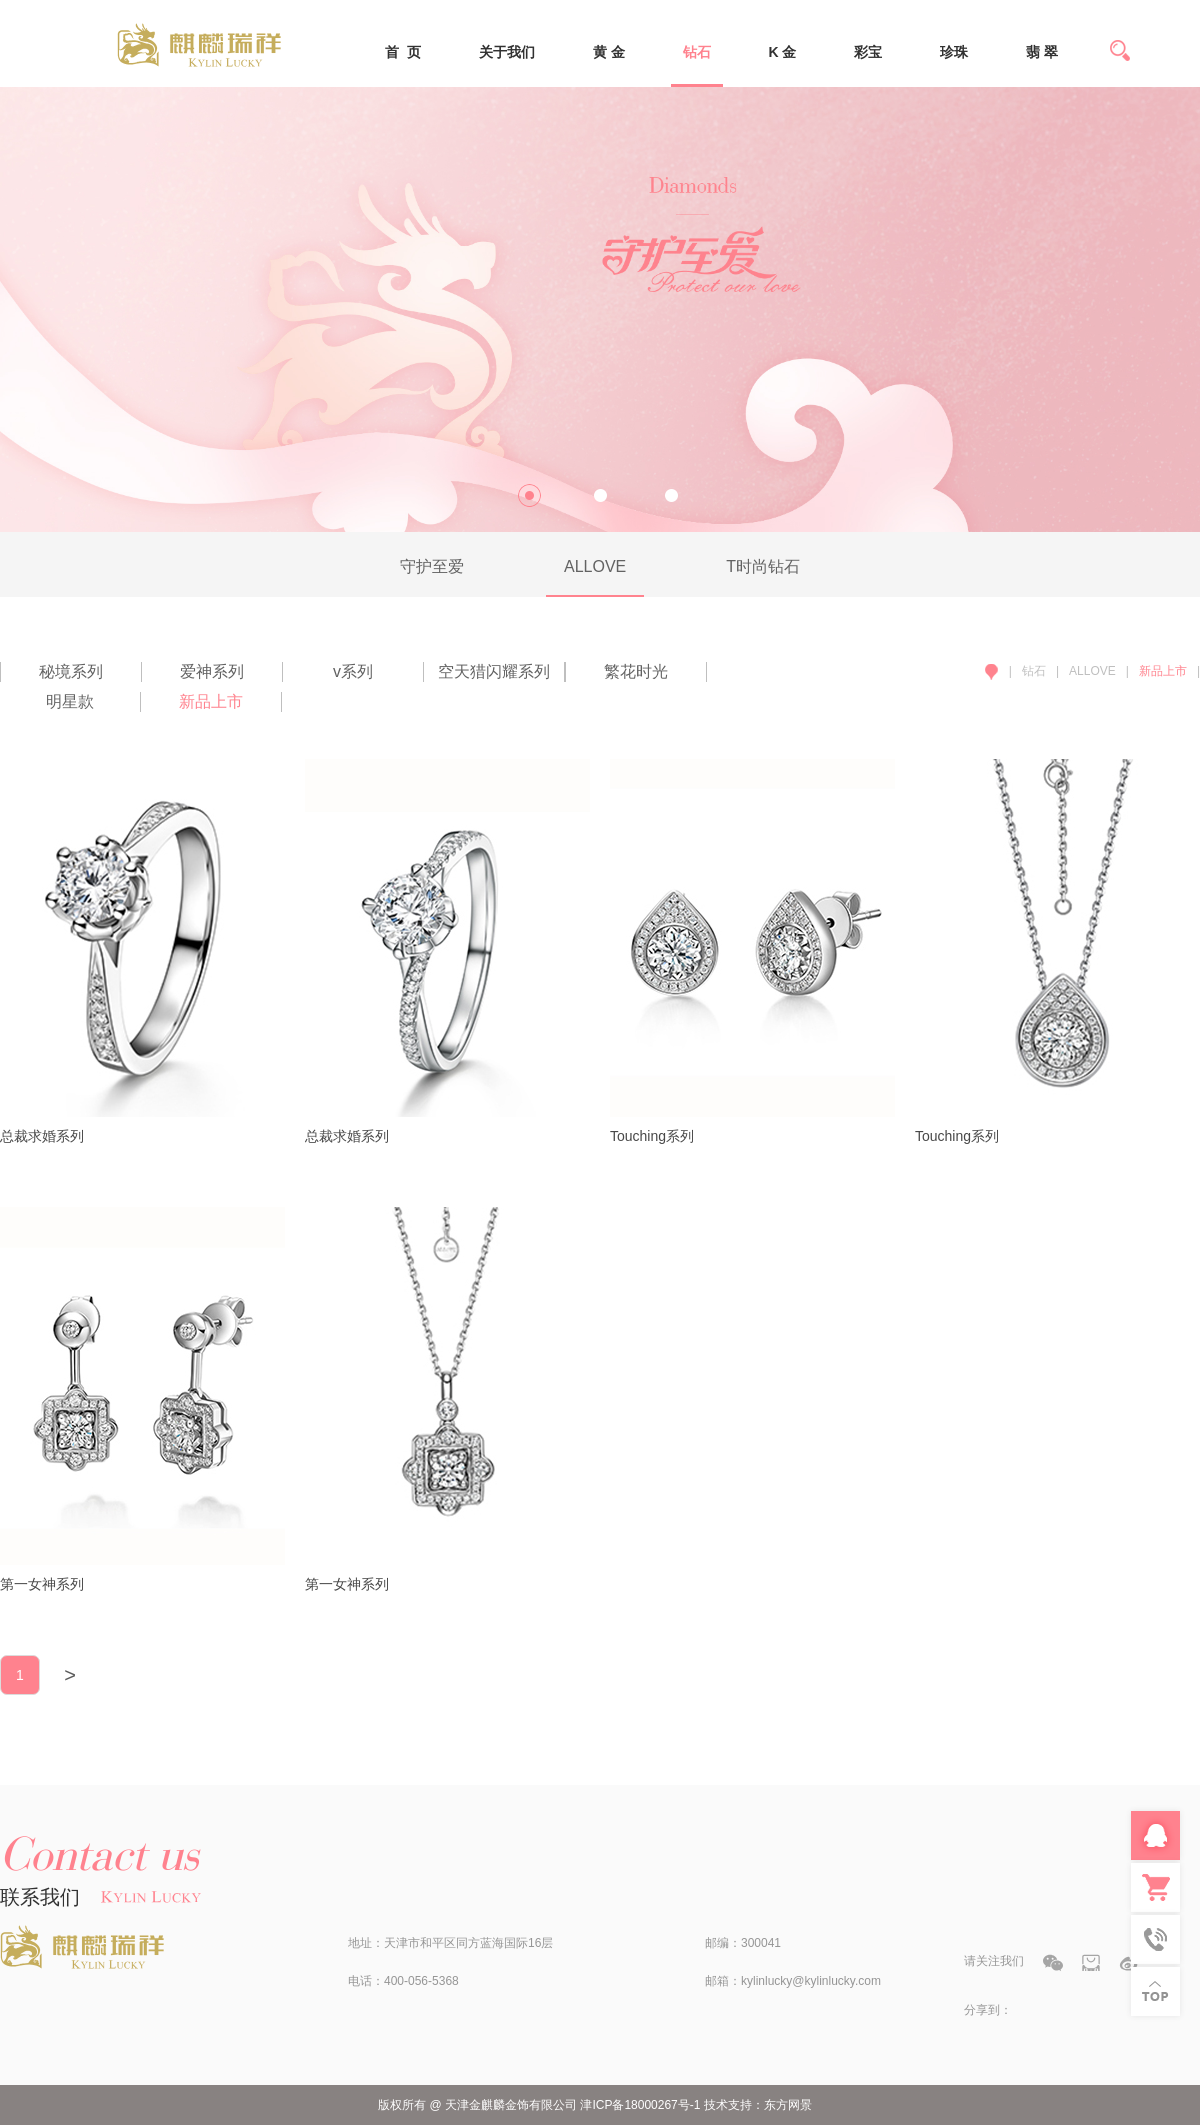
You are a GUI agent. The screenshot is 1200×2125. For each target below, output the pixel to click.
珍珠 (954, 52)
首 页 (403, 52)
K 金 (782, 52)
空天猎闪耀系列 (494, 671)
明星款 (70, 701)
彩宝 (868, 52)
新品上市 (211, 701)
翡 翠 (1042, 52)
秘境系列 (71, 671)
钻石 (697, 52)
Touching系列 (652, 1136)
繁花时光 (636, 671)
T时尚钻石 (763, 566)
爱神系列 (212, 671)
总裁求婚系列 (42, 1136)
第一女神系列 (42, 1584)
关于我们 (507, 52)
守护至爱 (432, 566)
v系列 (353, 671)
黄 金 (609, 52)
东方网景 (788, 2105)
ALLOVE (595, 566)
